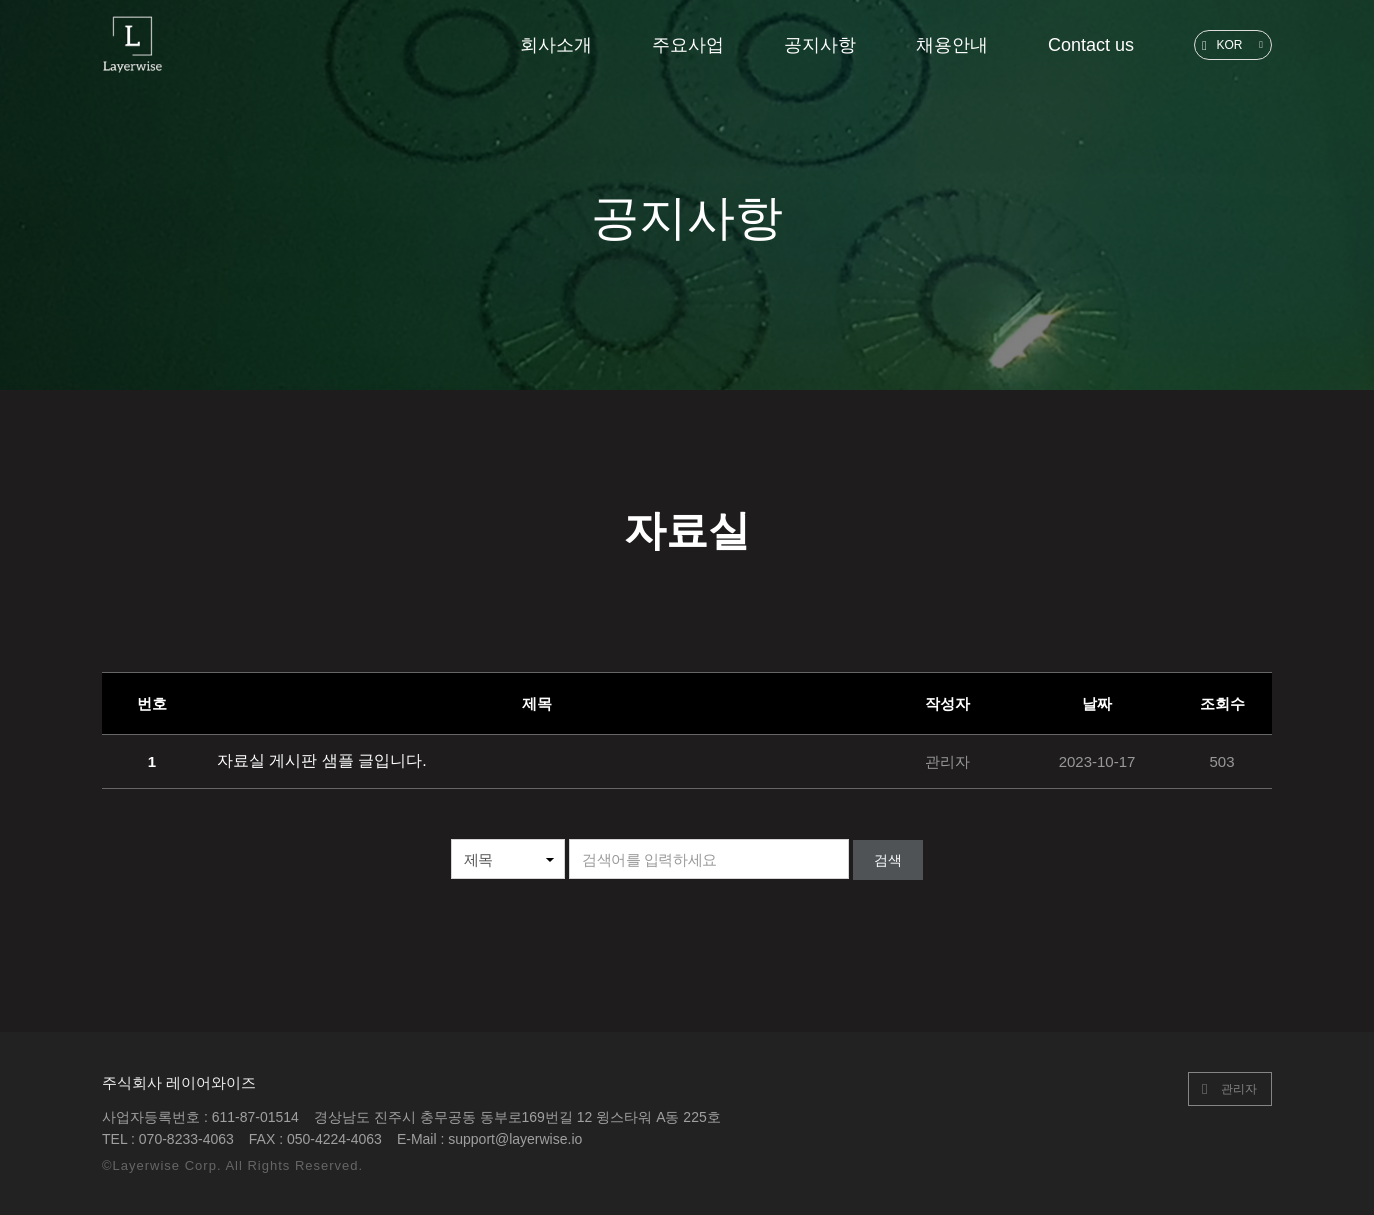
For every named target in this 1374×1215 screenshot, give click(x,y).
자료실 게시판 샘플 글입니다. (322, 760)
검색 (888, 860)
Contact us (1091, 45)
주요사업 (688, 45)
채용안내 (952, 45)
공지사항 (820, 45)
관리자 (1239, 1087)
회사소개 (556, 45)
